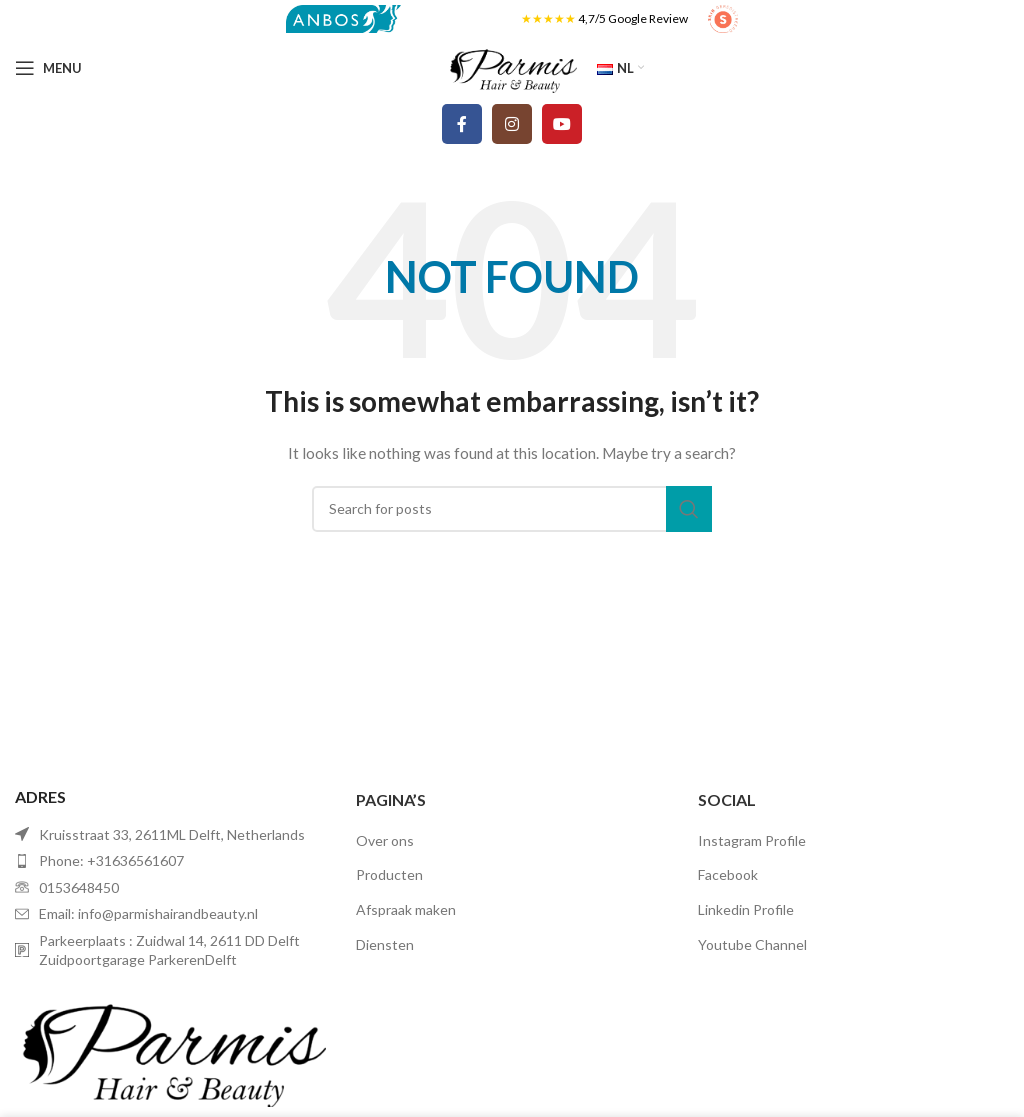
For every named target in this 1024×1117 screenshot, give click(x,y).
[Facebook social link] (462, 124)
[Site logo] (343, 17)
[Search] (512, 509)
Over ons (385, 840)
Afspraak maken (406, 909)
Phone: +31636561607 (111, 860)
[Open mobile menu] (48, 68)
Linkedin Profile (746, 909)
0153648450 (79, 887)
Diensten (385, 944)
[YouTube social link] (562, 124)
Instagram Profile (752, 840)
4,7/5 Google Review (633, 18)
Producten (389, 874)
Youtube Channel (752, 944)
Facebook (728, 874)
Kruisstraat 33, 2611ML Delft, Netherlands (172, 834)
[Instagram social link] (512, 124)
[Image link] (170, 1046)
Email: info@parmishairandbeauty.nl (148, 913)
